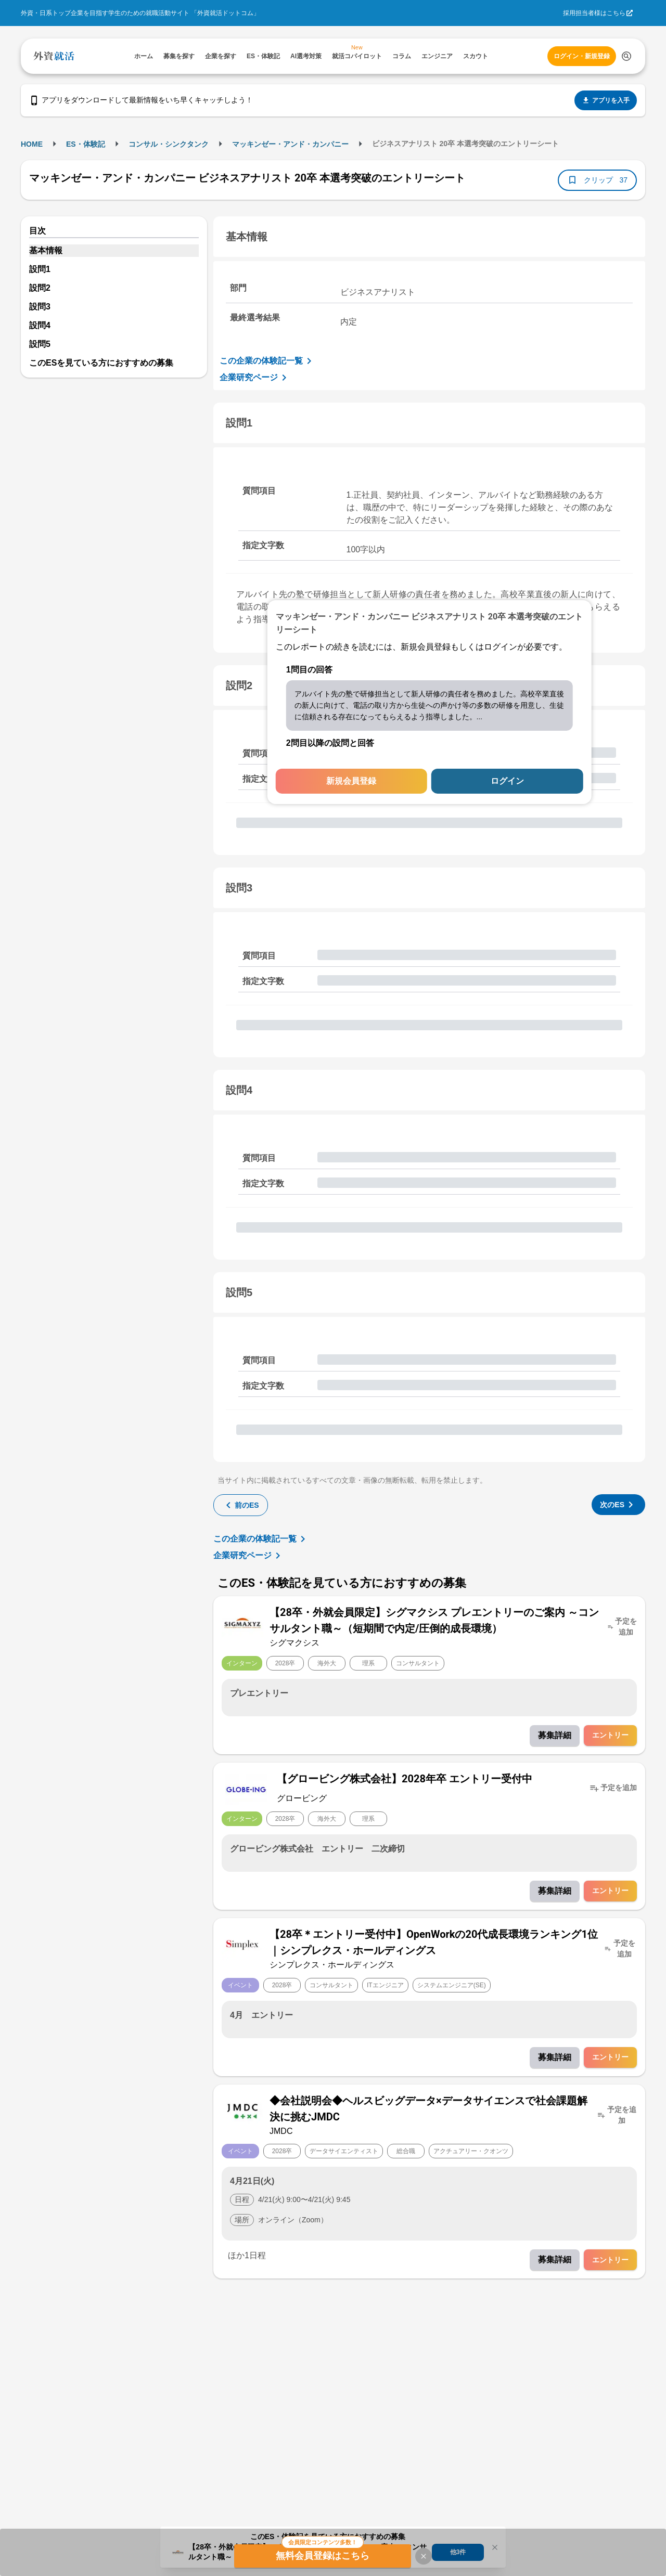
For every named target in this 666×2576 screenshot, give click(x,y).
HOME (32, 144)
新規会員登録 (351, 780)
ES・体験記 (85, 144)
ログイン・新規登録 (582, 56)
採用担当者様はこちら (594, 13)
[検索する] (626, 56)
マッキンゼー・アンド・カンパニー (290, 144)
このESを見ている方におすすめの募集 (101, 362)
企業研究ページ (255, 377)
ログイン (507, 780)
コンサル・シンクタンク (169, 144)
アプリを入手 (606, 100)
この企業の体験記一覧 (267, 361)
